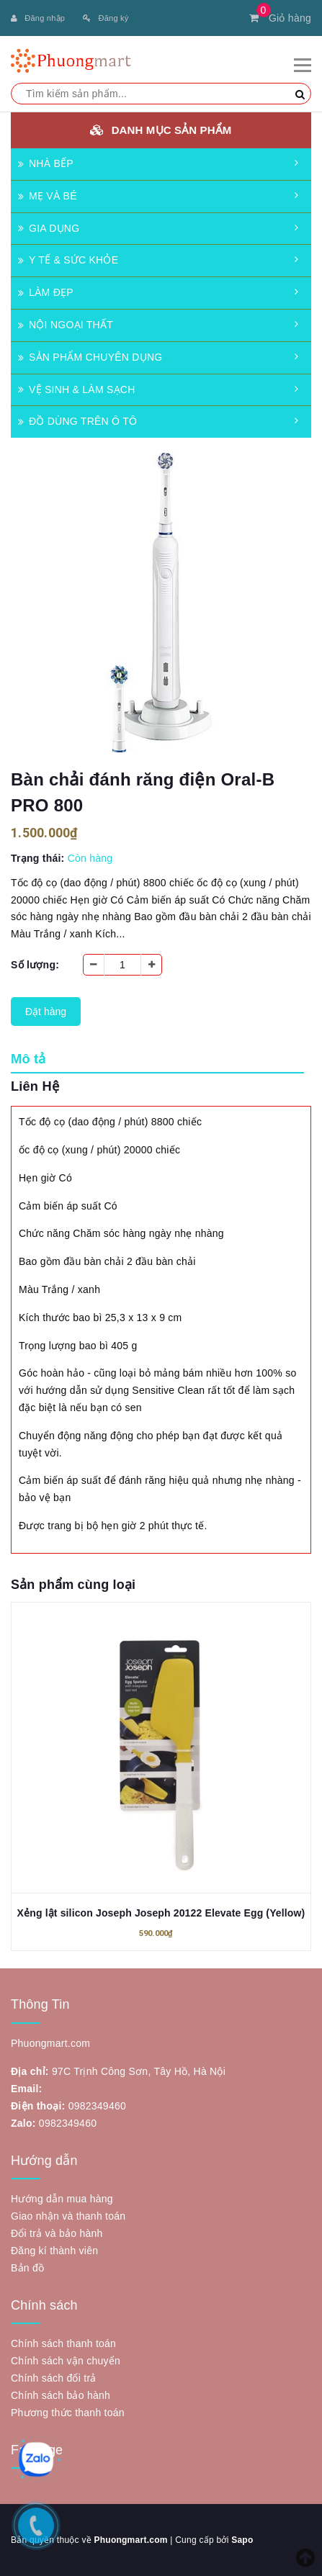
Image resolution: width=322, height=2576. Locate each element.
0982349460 (97, 2106)
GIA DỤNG (48, 228)
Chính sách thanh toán (63, 2343)
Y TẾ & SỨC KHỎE (68, 260)
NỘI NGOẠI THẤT (65, 324)
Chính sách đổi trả (54, 2378)
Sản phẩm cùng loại (73, 1584)
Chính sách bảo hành (60, 2395)
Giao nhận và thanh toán (68, 2216)
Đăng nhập (38, 18)
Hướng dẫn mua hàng (62, 2199)
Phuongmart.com (130, 2540)
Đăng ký (105, 18)
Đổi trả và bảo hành (57, 2233)
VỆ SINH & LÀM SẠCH (76, 389)
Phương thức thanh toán (68, 2412)
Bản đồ (27, 2268)
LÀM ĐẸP (45, 292)
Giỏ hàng (280, 18)
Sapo (242, 2540)
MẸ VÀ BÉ (47, 196)
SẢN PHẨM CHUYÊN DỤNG (90, 357)
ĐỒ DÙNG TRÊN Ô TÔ (77, 421)
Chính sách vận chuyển (65, 2360)
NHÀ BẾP (45, 163)
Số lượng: (35, 964)
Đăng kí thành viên (54, 2250)
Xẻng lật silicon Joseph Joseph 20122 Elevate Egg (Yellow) (161, 1913)
